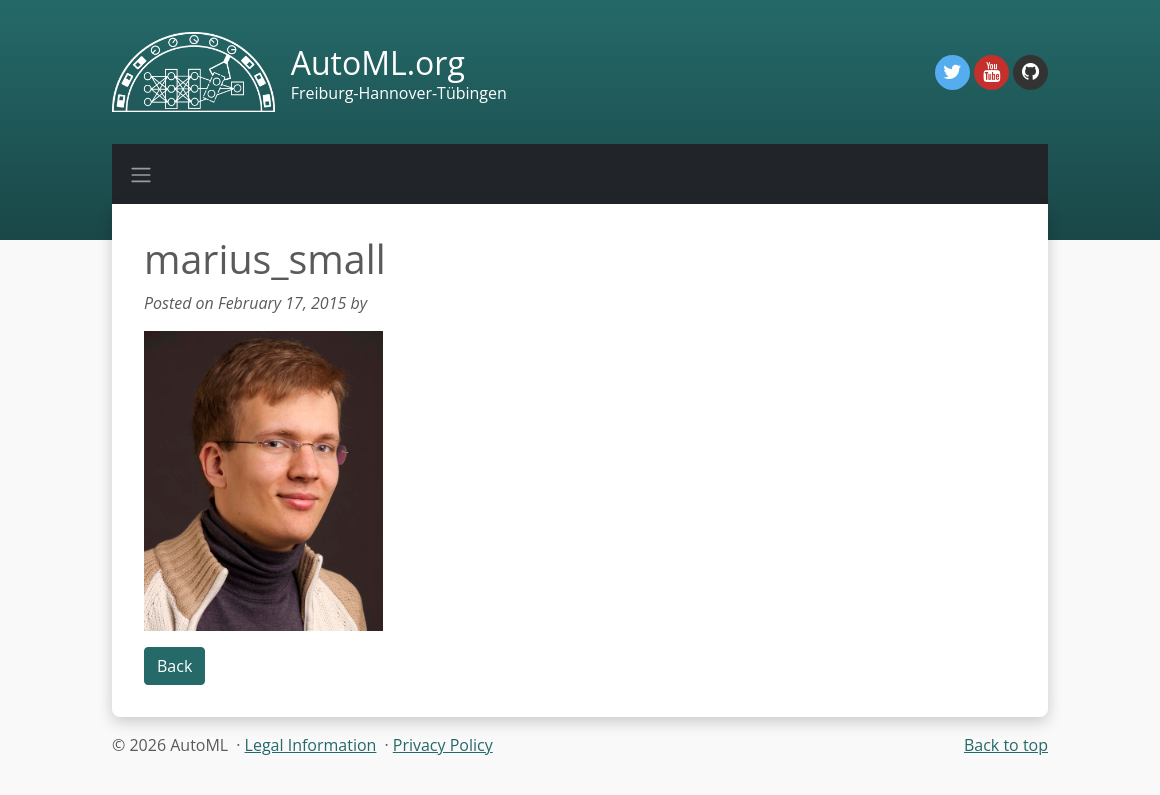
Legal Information (311, 745)
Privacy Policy (443, 745)
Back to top (1006, 745)
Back (174, 666)
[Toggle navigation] (141, 174)
